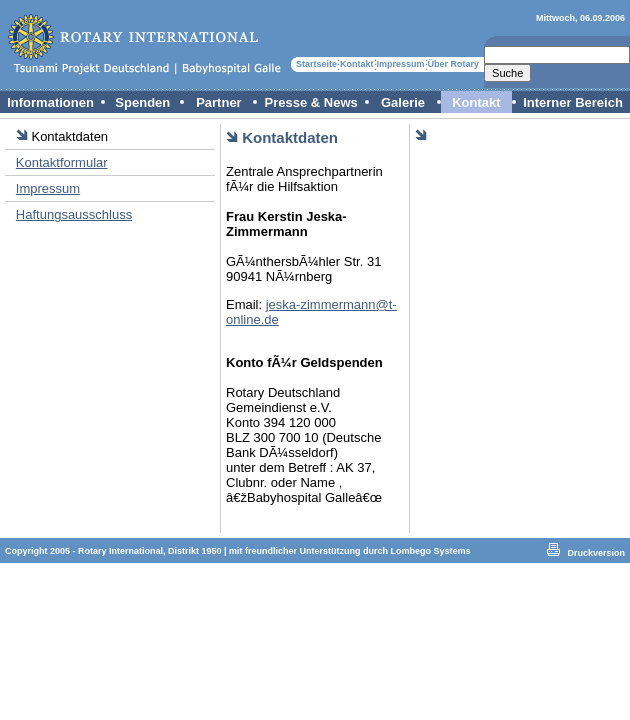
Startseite (316, 64)
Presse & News (311, 102)
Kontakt (357, 64)
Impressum (401, 64)
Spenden (142, 102)
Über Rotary (454, 64)
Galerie (403, 102)
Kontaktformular (62, 162)
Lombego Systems (431, 551)
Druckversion (596, 553)
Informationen (50, 102)
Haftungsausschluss (74, 214)
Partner (219, 102)
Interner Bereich (573, 102)
